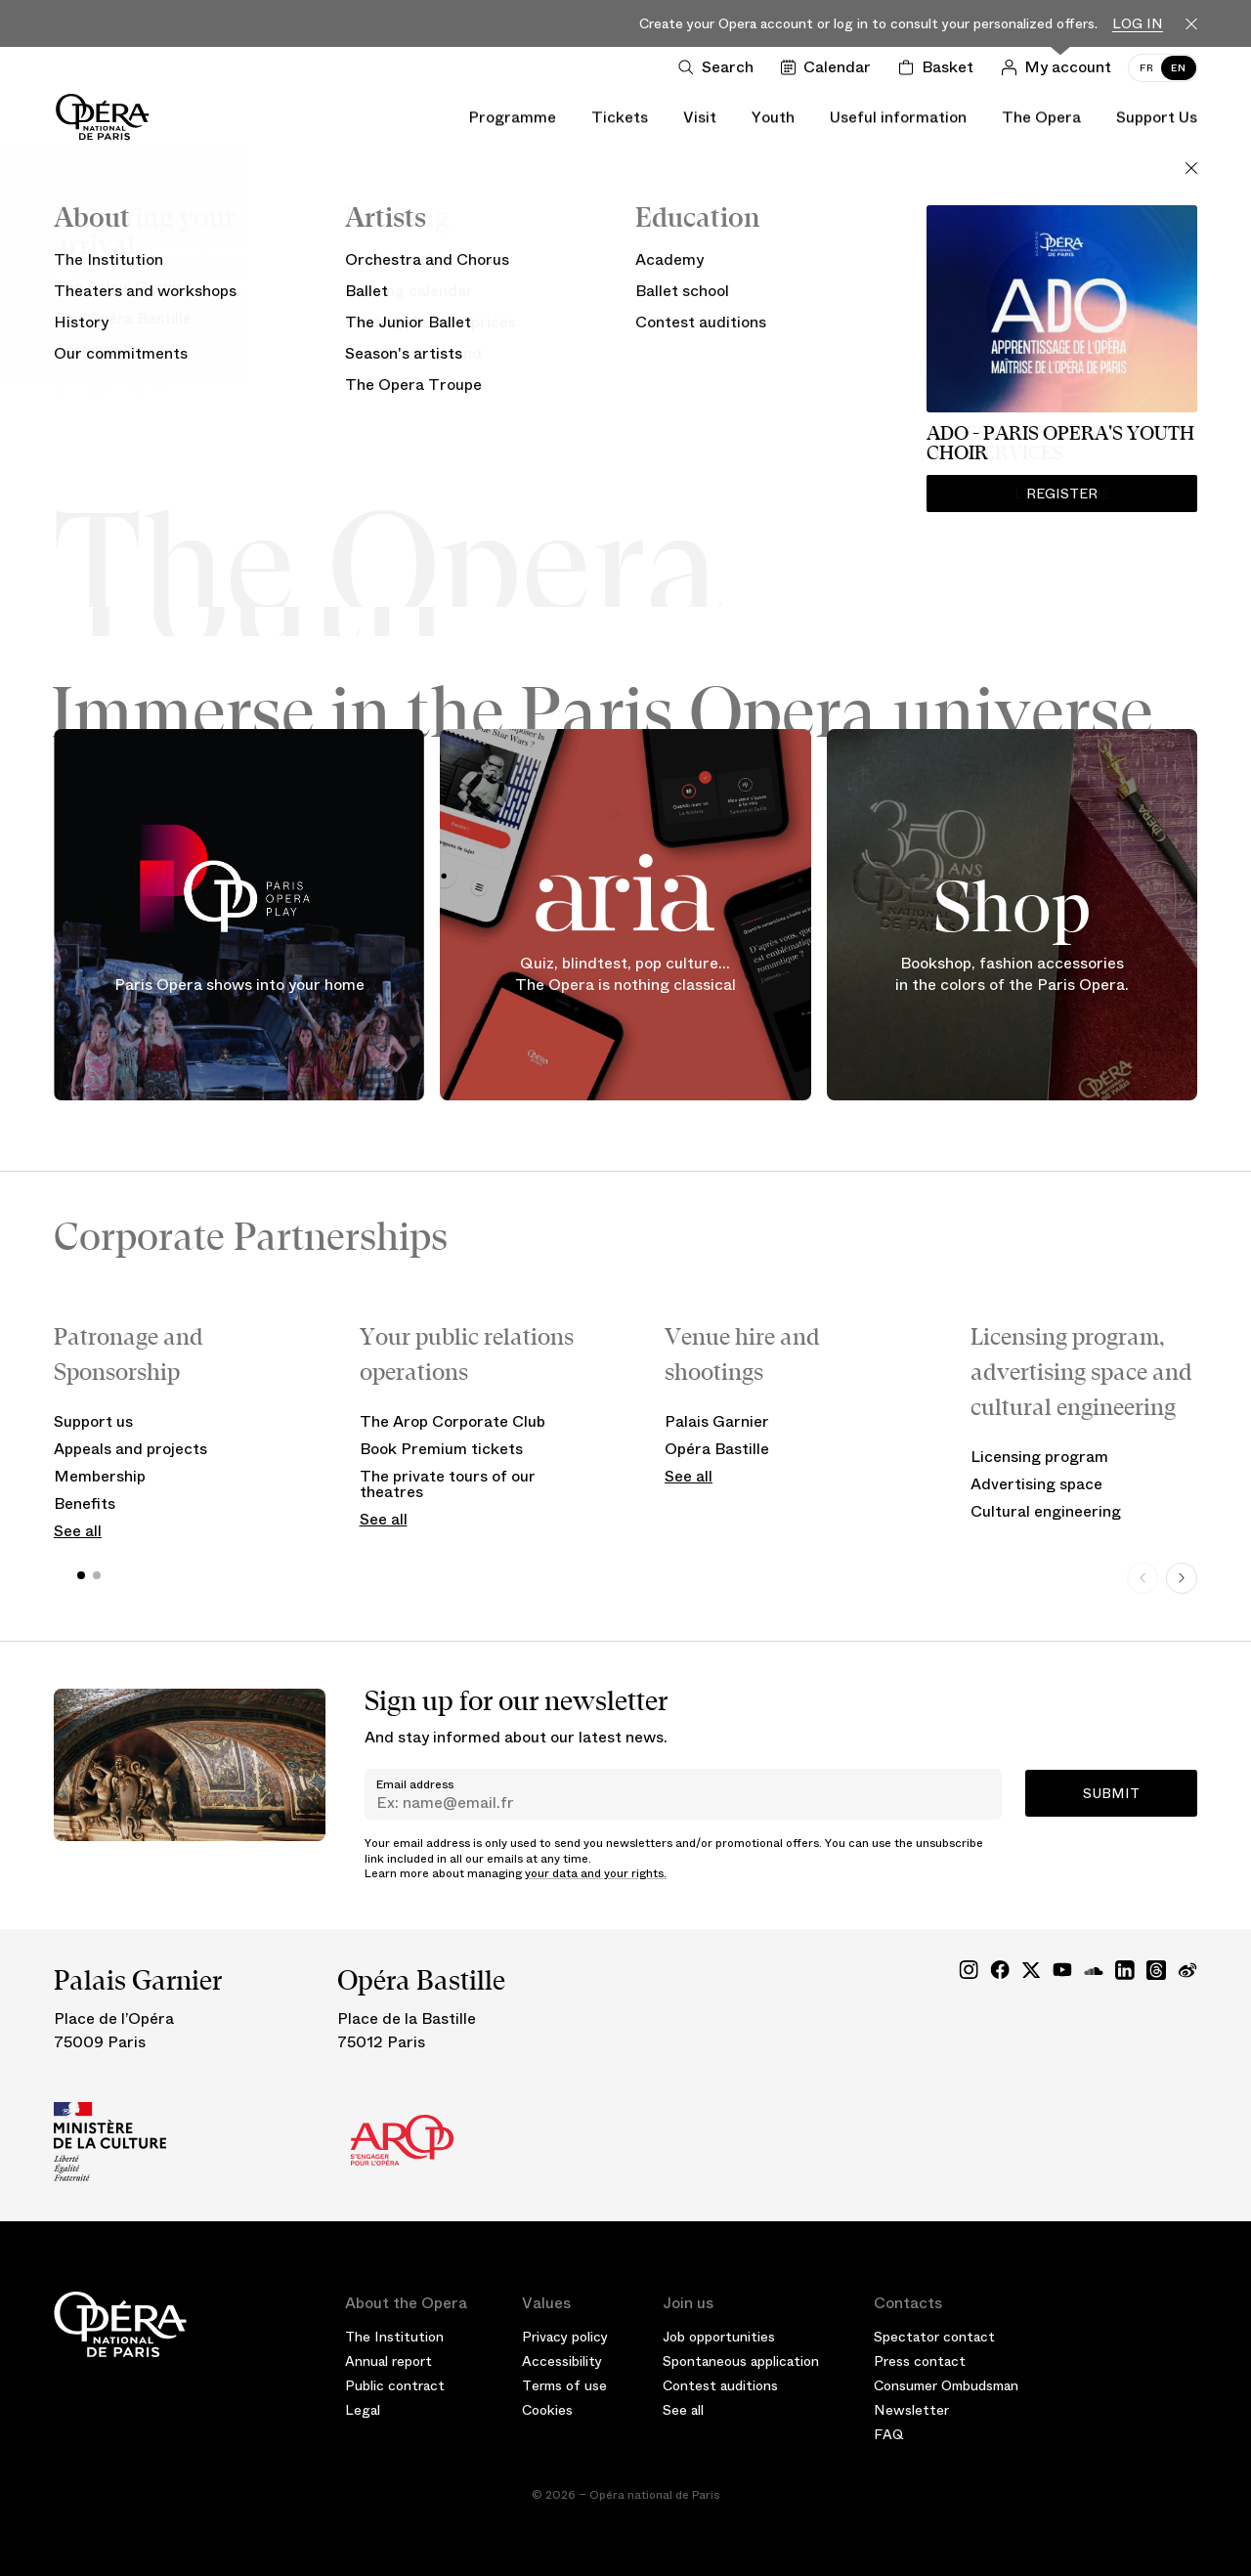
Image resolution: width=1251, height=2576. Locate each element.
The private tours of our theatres (448, 1484)
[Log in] (1060, 67)
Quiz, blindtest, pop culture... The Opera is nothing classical (625, 974)
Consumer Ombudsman (946, 2385)
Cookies (547, 2410)
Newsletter (911, 2410)
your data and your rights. (596, 1873)
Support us (93, 1421)
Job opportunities (719, 2336)
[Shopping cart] (939, 67)
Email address (414, 1784)
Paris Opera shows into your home (239, 984)
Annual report (388, 2361)
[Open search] (719, 67)
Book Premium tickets (441, 1449)
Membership (100, 1476)
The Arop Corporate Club (452, 1421)
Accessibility (562, 2361)
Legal (362, 2410)
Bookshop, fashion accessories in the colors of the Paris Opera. (1012, 974)
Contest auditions (720, 2385)
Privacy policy (565, 2336)
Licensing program (1039, 1456)
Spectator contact (934, 2336)
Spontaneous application (741, 2361)
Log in (1137, 24)
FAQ (889, 2434)
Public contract (395, 2385)
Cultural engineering (1046, 1511)
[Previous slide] (1142, 1578)
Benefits (84, 1503)
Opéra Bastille (717, 1449)
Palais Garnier (717, 1421)
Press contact (920, 2361)
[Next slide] (1181, 1578)
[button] (81, 1575)
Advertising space (1036, 1484)
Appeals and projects (130, 1449)
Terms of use (564, 2385)
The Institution (394, 2336)
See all (78, 1531)
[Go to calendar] (830, 67)
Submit (1111, 1793)
